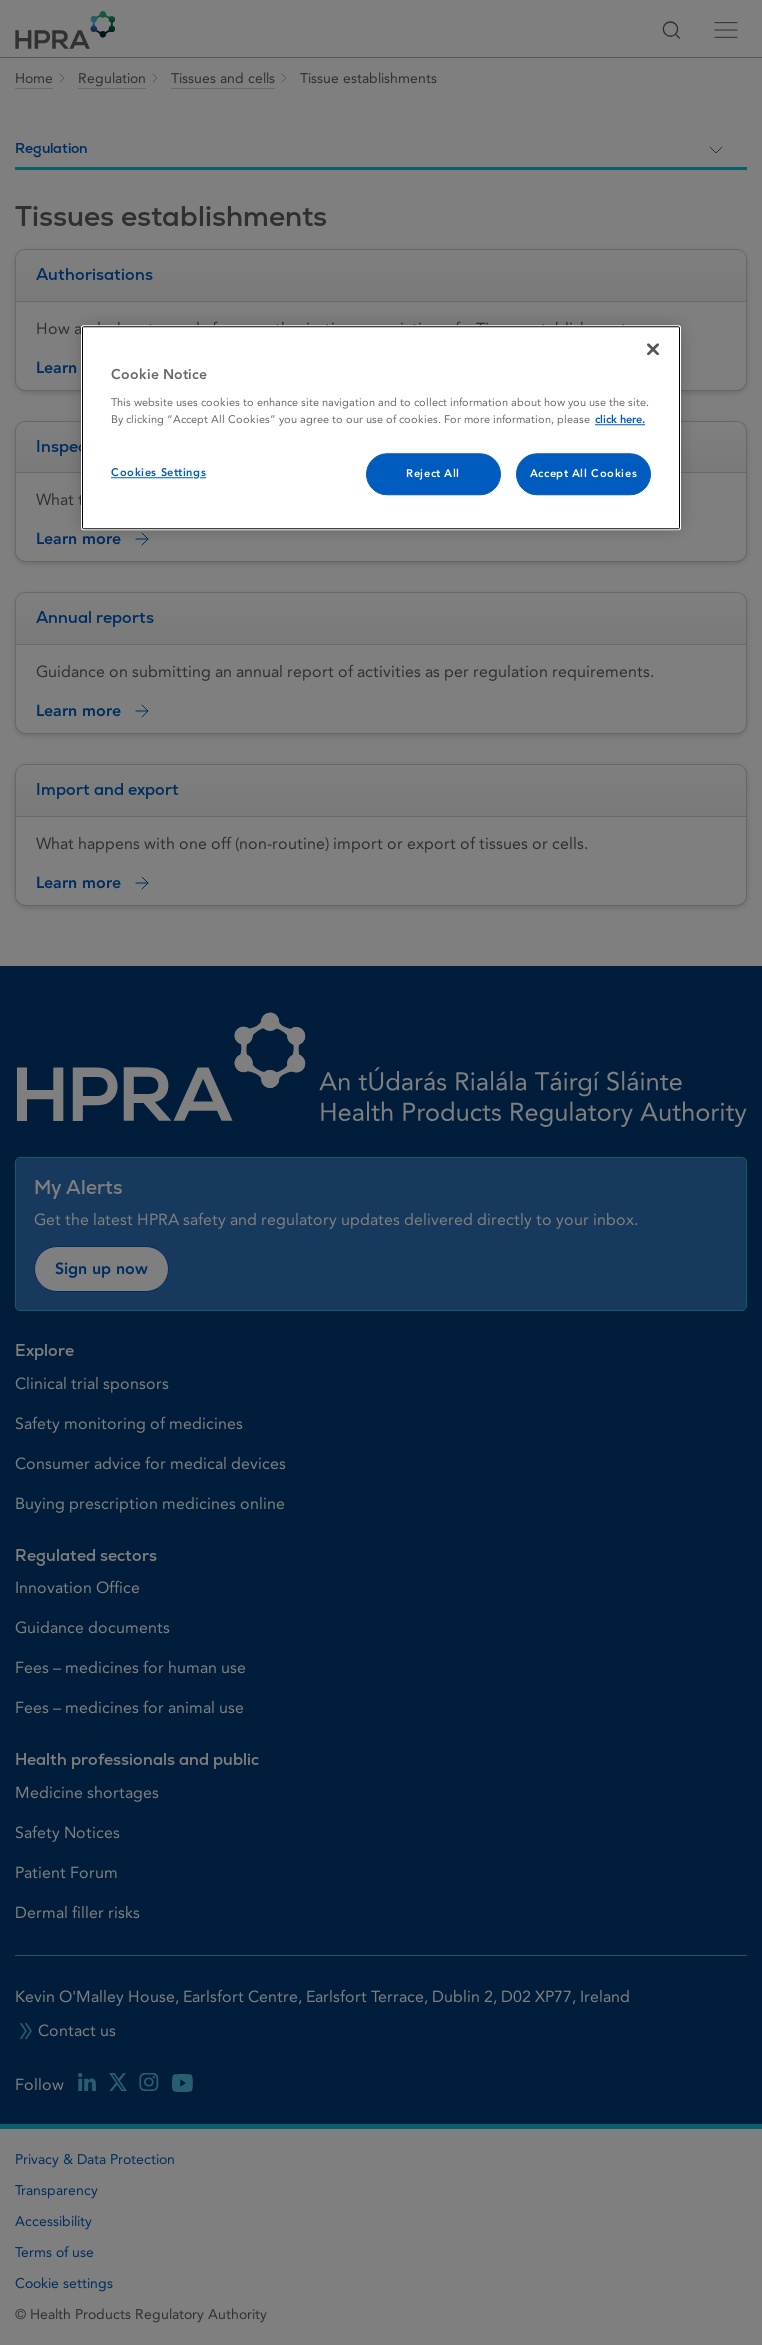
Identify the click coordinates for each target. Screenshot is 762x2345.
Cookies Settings (158, 473)
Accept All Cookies (583, 474)
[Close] (653, 349)
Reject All (433, 474)
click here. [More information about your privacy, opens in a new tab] (620, 420)
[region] (381, 428)
